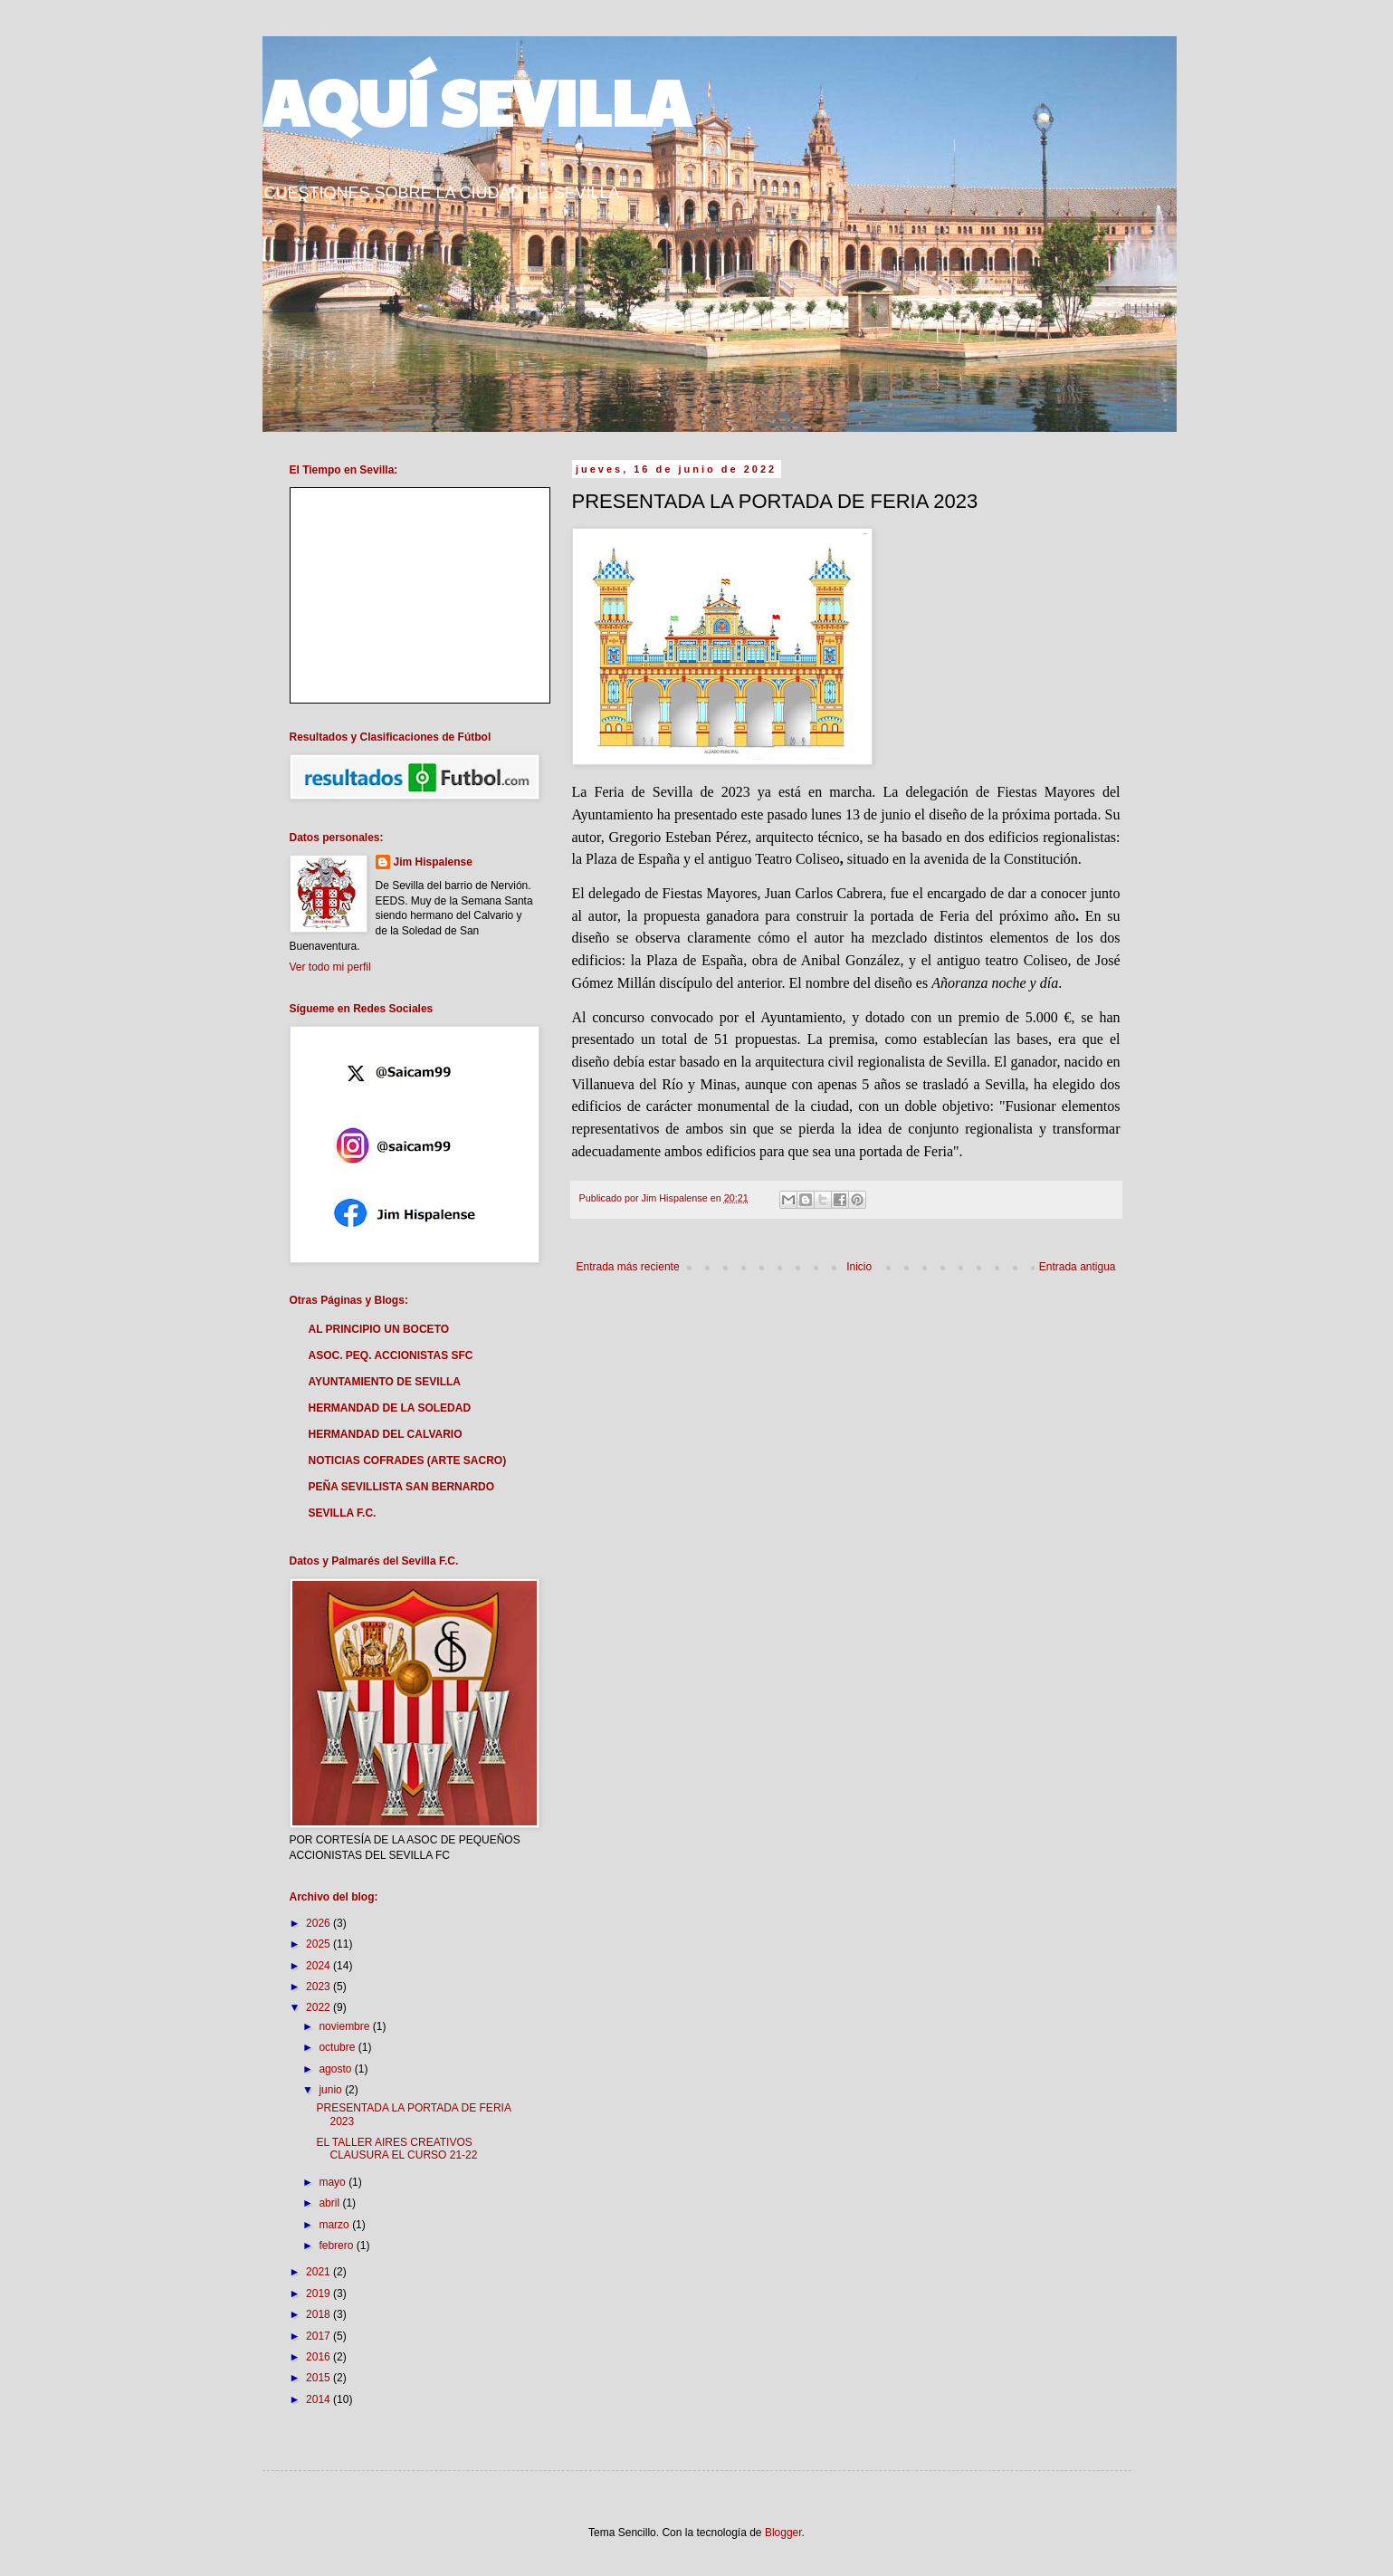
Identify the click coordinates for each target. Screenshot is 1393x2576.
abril (330, 2203)
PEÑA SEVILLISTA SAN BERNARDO (402, 1486)
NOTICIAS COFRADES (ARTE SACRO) (408, 1460)
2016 (319, 2357)
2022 (319, 2007)
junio (332, 2089)
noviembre (345, 2026)
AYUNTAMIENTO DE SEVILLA (385, 1381)
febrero (337, 2245)
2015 (319, 2377)
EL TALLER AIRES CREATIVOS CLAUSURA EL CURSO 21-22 (396, 2148)
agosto (336, 2069)
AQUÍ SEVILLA (476, 100)
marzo (335, 2224)
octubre (338, 2047)
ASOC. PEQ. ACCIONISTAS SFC (391, 1355)
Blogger (783, 2532)
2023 (319, 1986)
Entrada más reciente (628, 1266)
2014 (319, 2399)
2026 (319, 1923)
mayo (333, 2182)
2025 (319, 1944)
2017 (319, 2336)
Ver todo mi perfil (330, 967)
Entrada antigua (1077, 1266)
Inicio (859, 1266)
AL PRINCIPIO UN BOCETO (379, 1329)
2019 (319, 2293)
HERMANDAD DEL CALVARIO (386, 1434)
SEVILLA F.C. (343, 1513)
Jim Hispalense (433, 862)
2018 (319, 2314)
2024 (319, 1965)
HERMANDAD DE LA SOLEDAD (390, 1408)
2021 (319, 2271)
